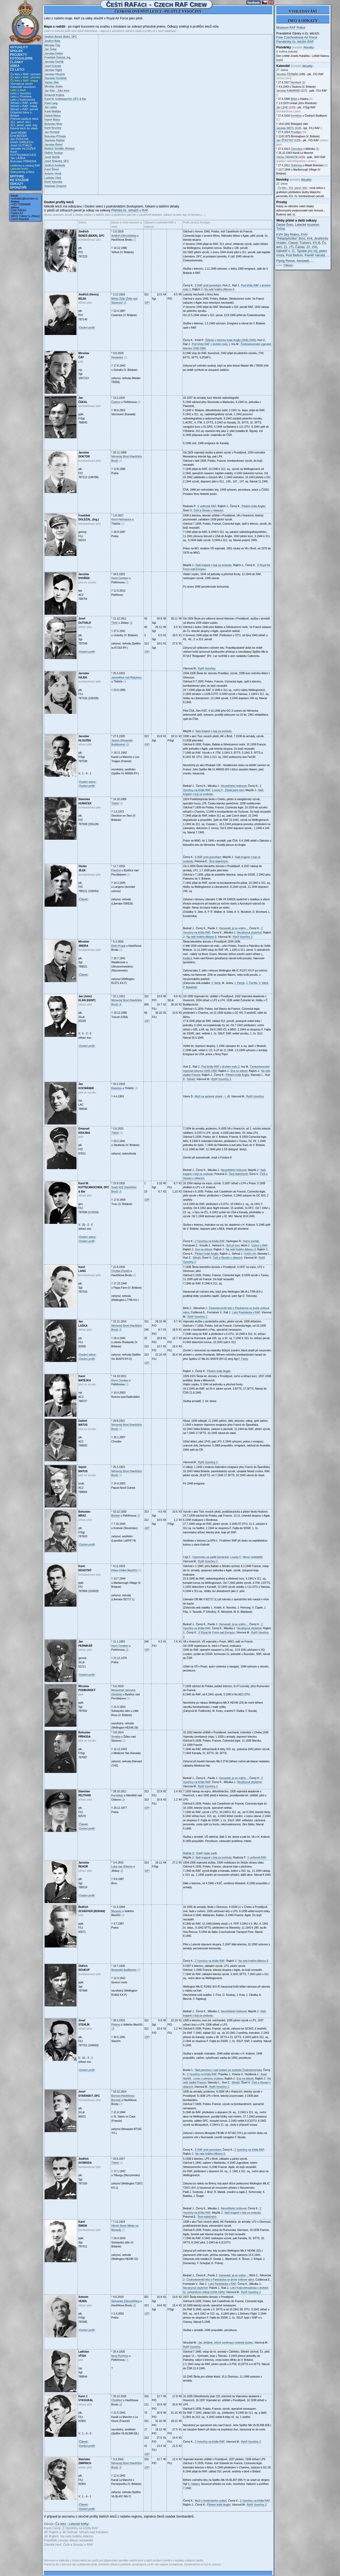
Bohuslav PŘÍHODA (23, 161)
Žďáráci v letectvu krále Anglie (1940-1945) (230, 340)
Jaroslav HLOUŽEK (23, 148)
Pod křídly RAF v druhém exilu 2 (220, 1066)
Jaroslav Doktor (54, 53)
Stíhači (191, 1079)
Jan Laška (51, 107)
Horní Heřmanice (121, 519)
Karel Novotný (53, 127)
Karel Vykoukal (53, 181)
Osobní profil (86, 327)
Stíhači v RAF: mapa (23, 106)
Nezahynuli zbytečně (249, 932)
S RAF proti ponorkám (208, 285)
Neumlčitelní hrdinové (233, 785)
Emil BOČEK (18, 135)
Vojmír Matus (52, 119)
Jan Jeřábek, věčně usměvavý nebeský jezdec (225, 2342)
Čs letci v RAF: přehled (25, 77)
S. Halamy (194, 2483)
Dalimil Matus (53, 115)
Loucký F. (217, 790)
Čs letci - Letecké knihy (72, 2524)
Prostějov (296, 132)
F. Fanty (243, 1358)
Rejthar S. (189, 1853)
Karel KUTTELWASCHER (23, 153)
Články (16, 62)
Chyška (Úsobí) (120, 1271)
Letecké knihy (19, 168)
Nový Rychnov (119, 2355)
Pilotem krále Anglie (253, 506)
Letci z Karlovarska (22, 99)
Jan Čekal (50, 49)
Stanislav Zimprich (55, 186)
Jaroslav (287, 74)
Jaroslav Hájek (53, 70)
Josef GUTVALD (21, 145)
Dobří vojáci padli (206, 1853)
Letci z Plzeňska (20, 96)
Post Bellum (294, 255)
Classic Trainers (299, 243)
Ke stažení (19, 180)
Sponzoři (18, 187)
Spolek (16, 51)
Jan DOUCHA (19, 139)
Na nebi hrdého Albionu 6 (219, 289)
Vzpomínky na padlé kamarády (210, 1557)
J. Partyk (239, 983)
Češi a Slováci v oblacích (208, 510)
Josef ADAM (18, 132)
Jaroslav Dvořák (54, 61)
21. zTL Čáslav (294, 247)
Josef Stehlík (52, 157)
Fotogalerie (21, 58)
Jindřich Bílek (52, 41)
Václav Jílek (52, 82)
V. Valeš (263, 983)
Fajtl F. (187, 1557)
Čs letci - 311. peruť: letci (292, 187)
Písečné (116, 870)
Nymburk (296, 82)
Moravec (116, 1911)
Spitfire (17, 176)
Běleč (294, 98)
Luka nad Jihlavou (122, 1866)
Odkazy (16, 184)
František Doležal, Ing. (58, 57)
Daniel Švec (284, 225)
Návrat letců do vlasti (23, 128)
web (279, 59)
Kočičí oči (250, 1253)
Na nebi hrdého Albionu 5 (253, 1960)
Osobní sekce (87, 781)
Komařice (296, 115)
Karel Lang (51, 103)
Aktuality (19, 47)
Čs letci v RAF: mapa (24, 80)
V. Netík (215, 983)
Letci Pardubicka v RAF (246, 1312)
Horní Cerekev (119, 578)
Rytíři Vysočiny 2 (242, 936)
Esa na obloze (239, 1071)
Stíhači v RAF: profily (24, 102)
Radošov (116, 1088)
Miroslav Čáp (52, 45)
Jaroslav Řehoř (53, 144)
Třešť (114, 622)
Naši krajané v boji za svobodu (214, 565)
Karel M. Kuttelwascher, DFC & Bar (65, 98)
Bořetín (115, 1515)
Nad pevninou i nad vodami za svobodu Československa (228, 2070)
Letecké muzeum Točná (297, 227)
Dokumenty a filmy (22, 171)
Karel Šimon (52, 169)
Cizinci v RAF (259, 1245)
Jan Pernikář (52, 132)
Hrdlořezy (296, 165)
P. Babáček (189, 987)
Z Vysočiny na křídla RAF (209, 1241)
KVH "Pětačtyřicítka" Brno (291, 237)
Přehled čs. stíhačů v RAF (129, 210)
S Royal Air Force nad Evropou (216, 1632)
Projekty (18, 55)
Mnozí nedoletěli (252, 1557)
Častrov (115, 402)
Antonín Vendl (53, 173)
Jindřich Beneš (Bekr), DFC (61, 36)
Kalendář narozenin (23, 86)
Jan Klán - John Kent (57, 90)
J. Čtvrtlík (251, 983)
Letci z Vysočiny (20, 93)
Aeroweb (302, 261)
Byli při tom (232, 1245)
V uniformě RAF (206, 506)
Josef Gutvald (53, 66)
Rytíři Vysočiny (206, 668)
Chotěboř (116, 2400)
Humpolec (117, 357)
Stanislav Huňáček (56, 78)
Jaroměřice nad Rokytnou (126, 677)
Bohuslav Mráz (53, 123)
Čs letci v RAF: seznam (25, 74)
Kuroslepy (117, 1795)
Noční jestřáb (251, 1241)
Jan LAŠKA (17, 158)
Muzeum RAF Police (290, 27)
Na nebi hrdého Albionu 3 (241, 1249)
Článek (83, 899)
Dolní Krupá (118, 945)
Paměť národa (315, 255)
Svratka (115, 1736)
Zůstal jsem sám (234, 790)
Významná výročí (21, 83)
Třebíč (115, 803)
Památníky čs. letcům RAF (295, 42)
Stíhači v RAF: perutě (24, 109)
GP (147, 302)
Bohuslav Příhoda (55, 136)
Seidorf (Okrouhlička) (123, 235)
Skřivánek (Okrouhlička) (125, 2301)
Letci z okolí (18, 90)
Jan (282, 107)
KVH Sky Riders (287, 234)
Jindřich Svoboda (55, 165)
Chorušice (297, 148)
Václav (287, 157)
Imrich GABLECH (21, 142)
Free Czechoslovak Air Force (296, 37)
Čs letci (17, 69)
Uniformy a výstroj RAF (25, 165)
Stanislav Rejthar (55, 140)
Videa (15, 66)
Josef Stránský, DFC (57, 161)
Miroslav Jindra (53, 86)
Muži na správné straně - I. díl (212, 1096)
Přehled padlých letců (24, 118)
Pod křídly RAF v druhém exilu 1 (211, 344)
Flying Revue (285, 261)
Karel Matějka (53, 111)
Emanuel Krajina (54, 95)
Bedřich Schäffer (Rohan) (60, 148)
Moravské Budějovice (124, 1969)
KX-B (316, 243)
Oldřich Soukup (54, 152)
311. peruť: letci (20, 122)
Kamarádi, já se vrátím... (233, 928)
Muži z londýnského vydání (211, 2500)
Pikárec (115, 2024)
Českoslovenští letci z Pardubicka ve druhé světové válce (220, 2279)
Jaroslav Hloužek (55, 74)
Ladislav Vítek (53, 177)
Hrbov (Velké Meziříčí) (124, 1570)
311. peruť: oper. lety (23, 125)
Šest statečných (218, 861)
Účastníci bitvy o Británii (21, 114)
